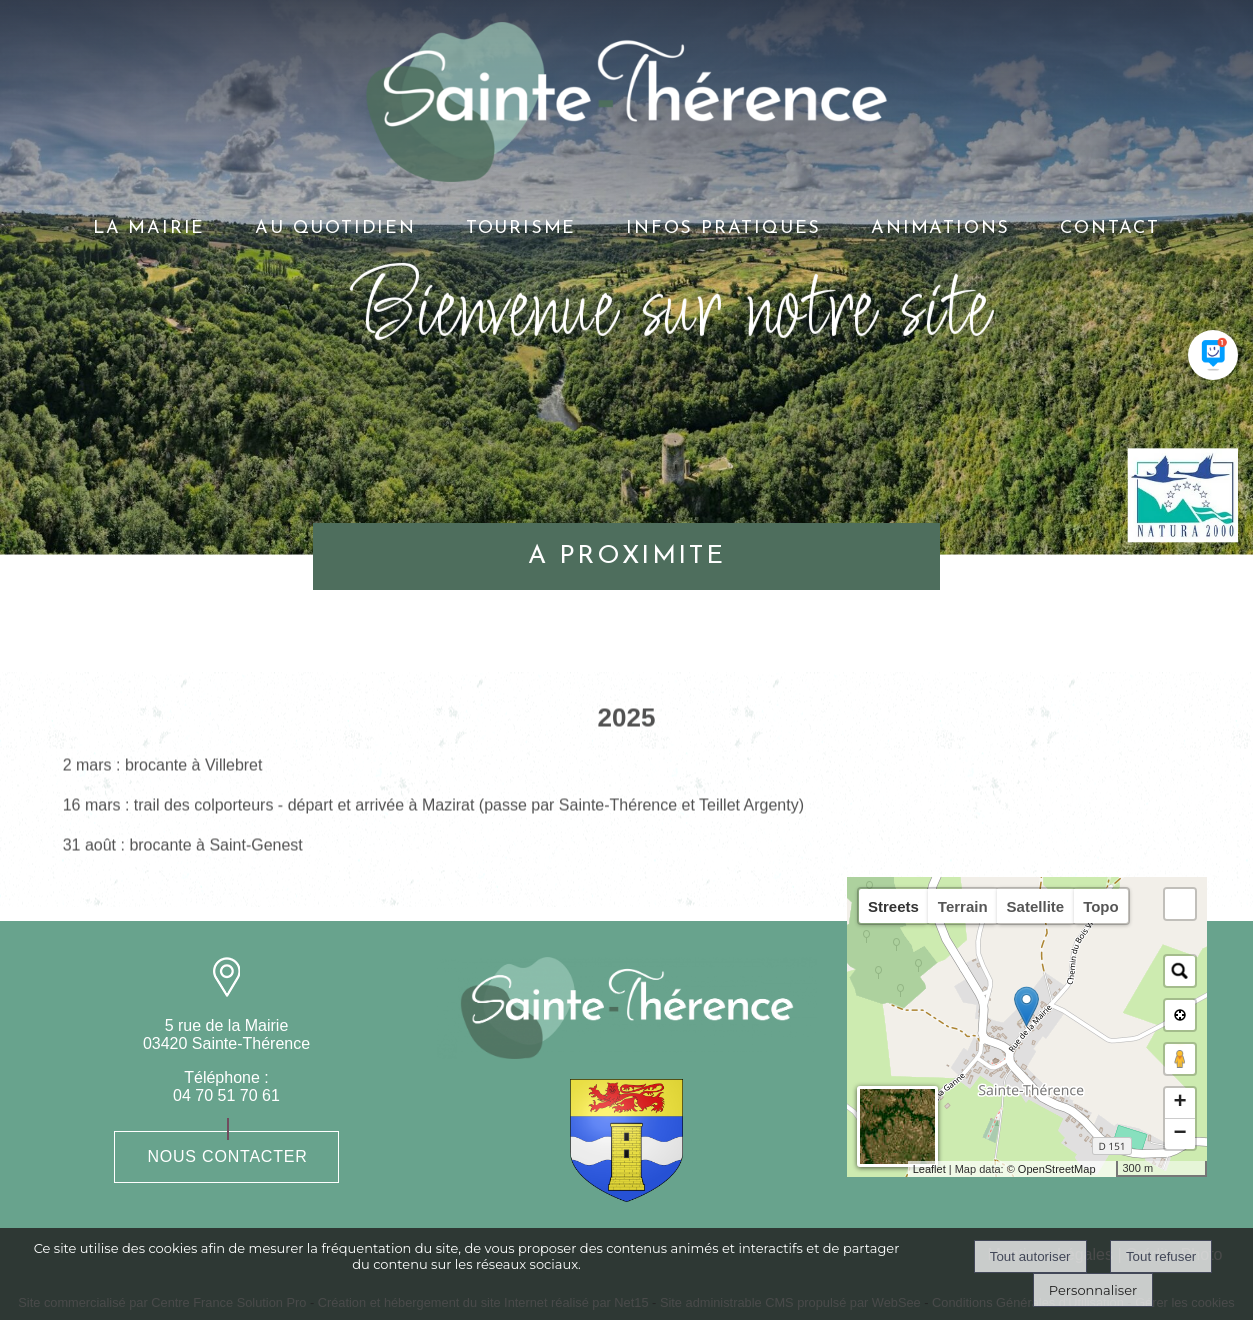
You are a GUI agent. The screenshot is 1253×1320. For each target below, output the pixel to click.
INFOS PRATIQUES (723, 228)
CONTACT (1110, 228)
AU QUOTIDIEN (335, 228)
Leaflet (929, 1169)
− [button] (1179, 1134)
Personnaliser (1093, 1290)
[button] (1180, 904)
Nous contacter (227, 1156)
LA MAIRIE (149, 228)
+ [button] (1179, 1103)
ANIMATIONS (940, 228)
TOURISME (521, 228)
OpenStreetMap (1057, 1169)
